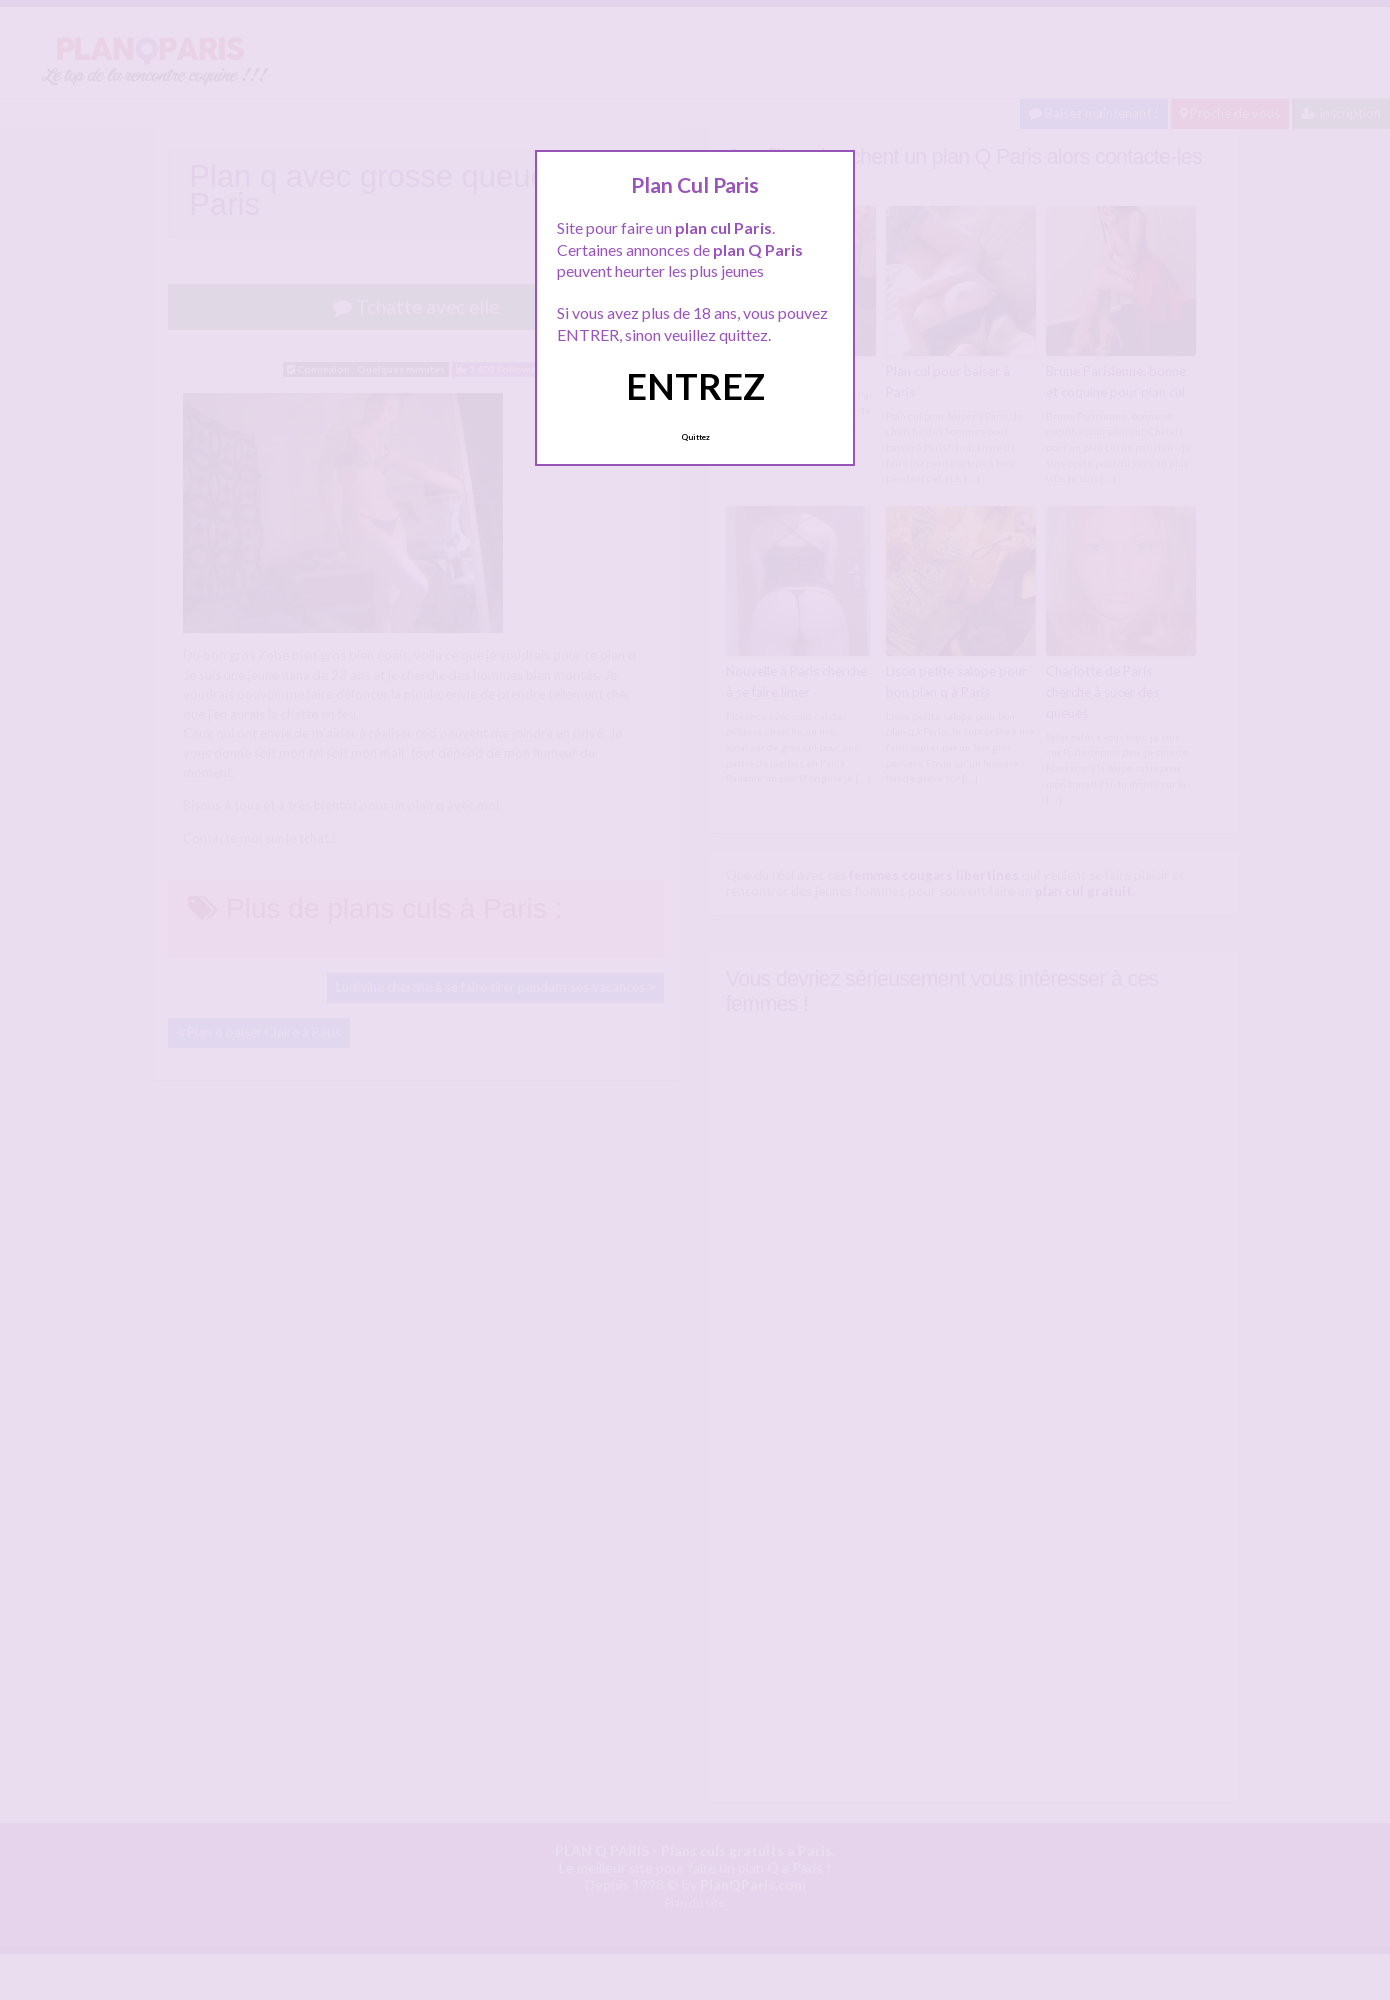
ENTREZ (695, 386)
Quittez (695, 437)
